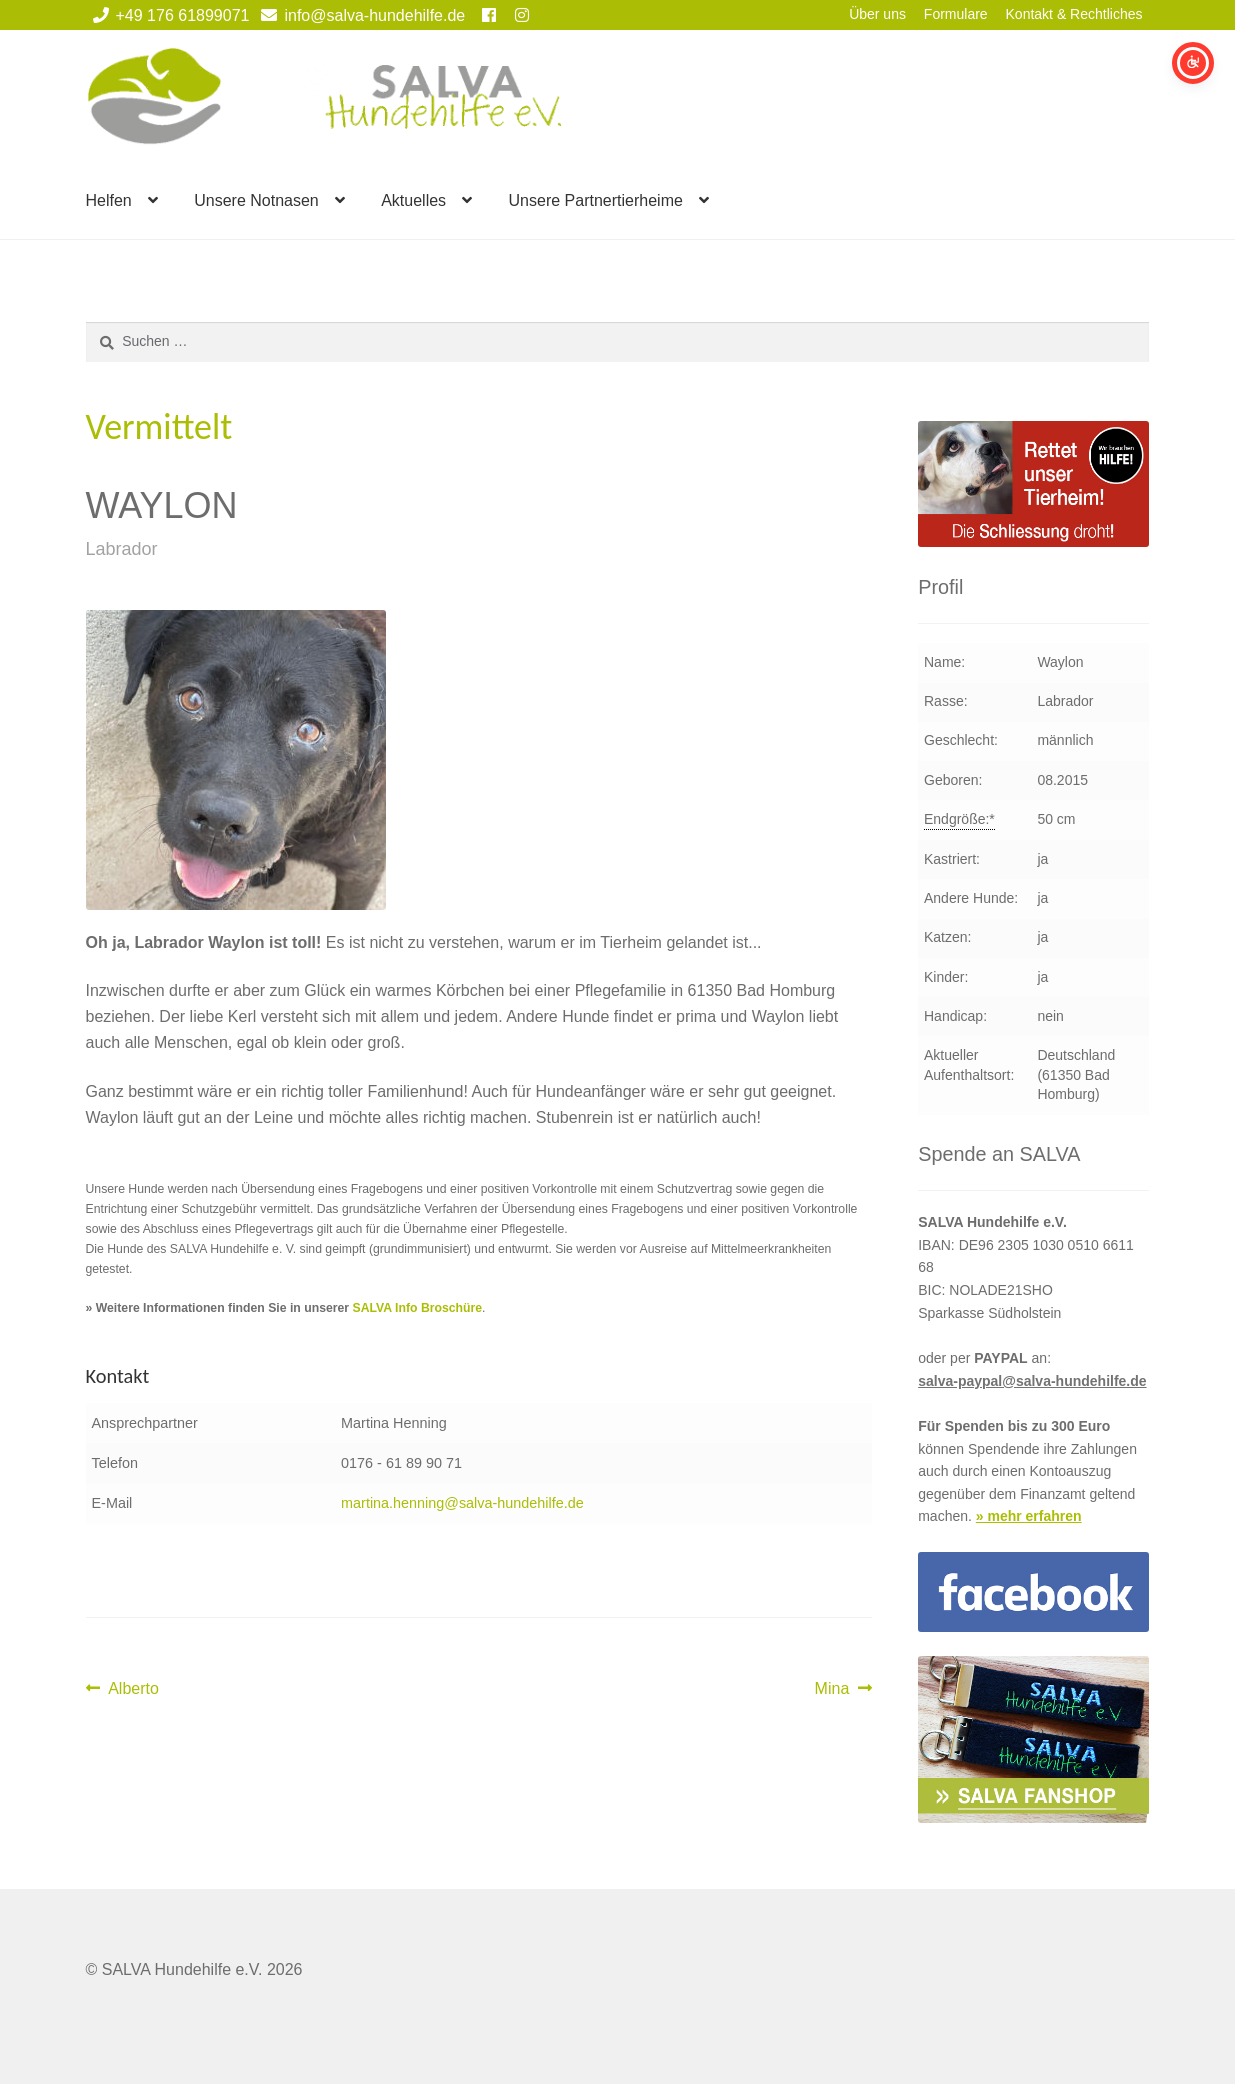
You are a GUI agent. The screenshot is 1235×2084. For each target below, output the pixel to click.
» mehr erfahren (1029, 1516)
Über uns (877, 14)
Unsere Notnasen (256, 200)
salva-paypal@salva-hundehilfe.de (1032, 1381)
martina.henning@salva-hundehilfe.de (462, 1503)
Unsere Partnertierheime (596, 200)
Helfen (109, 200)
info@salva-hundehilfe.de (359, 15)
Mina (843, 1689)
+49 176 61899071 (168, 15)
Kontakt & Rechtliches (1074, 14)
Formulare (956, 14)
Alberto (133, 1689)
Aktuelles (413, 200)
